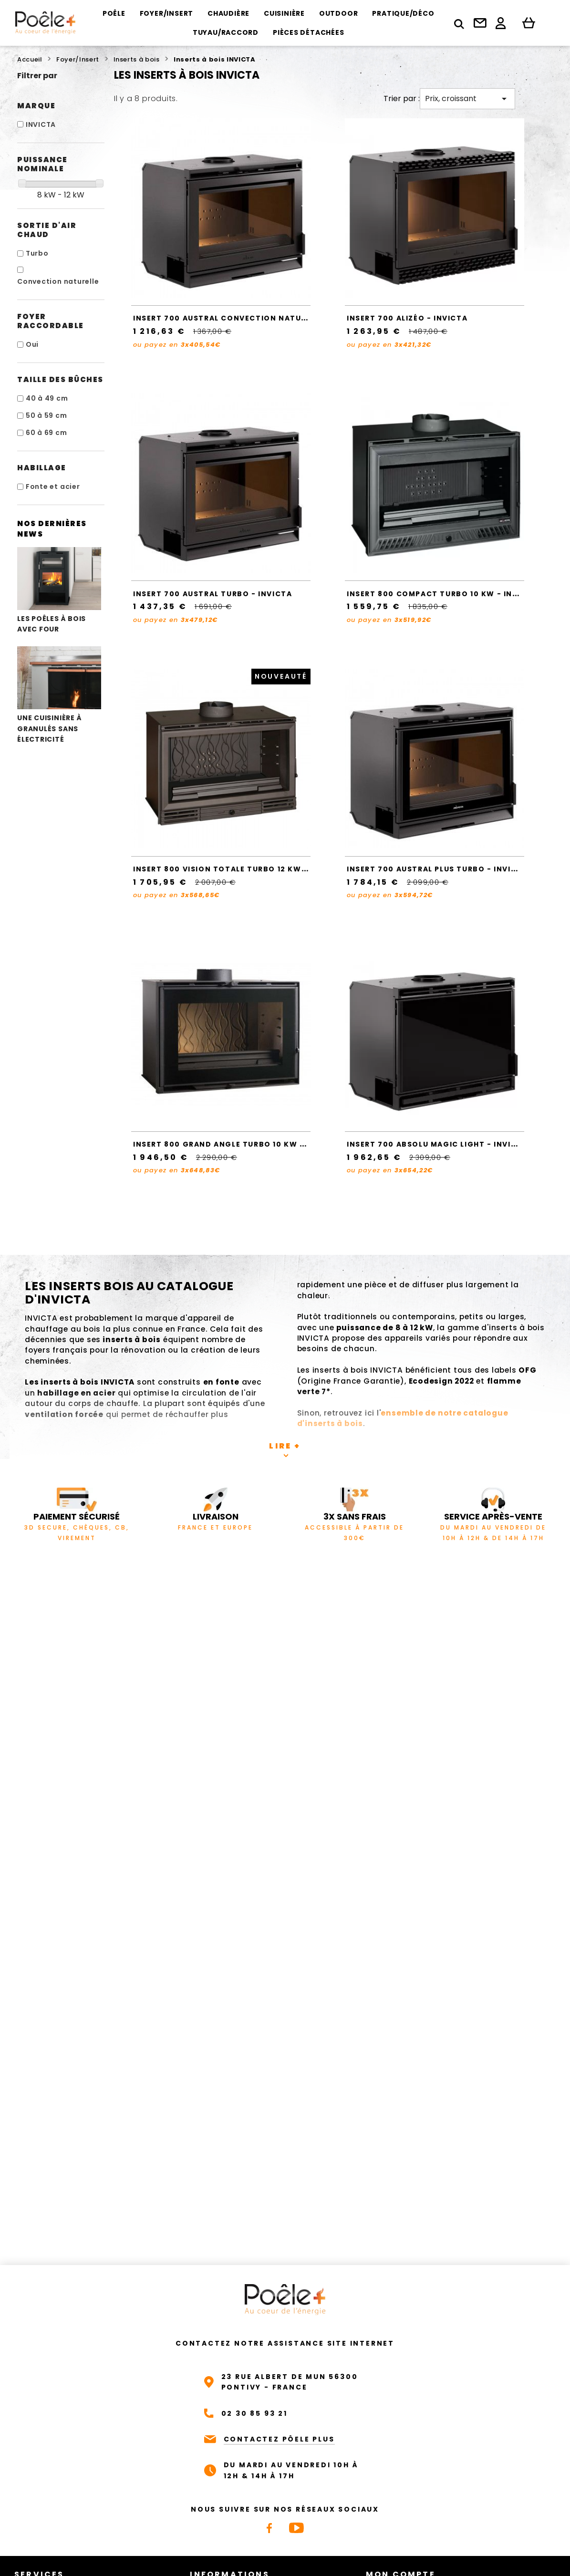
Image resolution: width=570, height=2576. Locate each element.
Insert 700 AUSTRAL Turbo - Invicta (212, 594)
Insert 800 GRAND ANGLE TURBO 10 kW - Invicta (236, 1144)
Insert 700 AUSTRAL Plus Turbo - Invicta (437, 869)
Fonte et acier (53, 486)
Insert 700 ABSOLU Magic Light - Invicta (437, 1144)
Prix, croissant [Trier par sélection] (467, 98)
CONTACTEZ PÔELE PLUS (279, 2439)
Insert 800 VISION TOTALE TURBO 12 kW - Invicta (238, 869)
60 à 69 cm (46, 432)
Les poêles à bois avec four (59, 590)
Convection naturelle (58, 281)
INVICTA (41, 124)
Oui (32, 344)
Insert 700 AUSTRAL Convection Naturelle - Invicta (249, 318)
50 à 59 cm (46, 415)
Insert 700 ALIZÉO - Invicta (407, 318)
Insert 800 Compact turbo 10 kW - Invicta (442, 594)
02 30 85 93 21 (254, 2413)
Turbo (37, 253)
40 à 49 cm (47, 398)
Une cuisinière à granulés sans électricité (59, 695)
